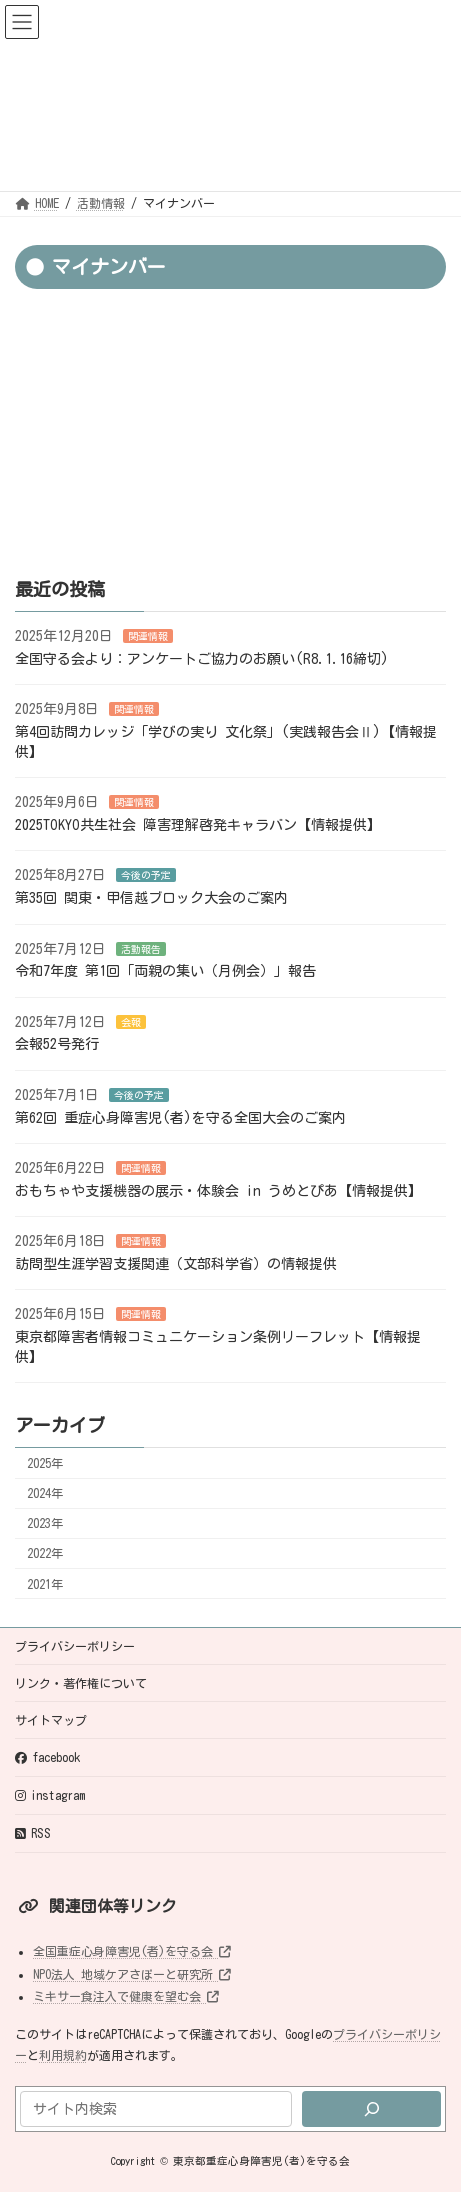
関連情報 (148, 636)
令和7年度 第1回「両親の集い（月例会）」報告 (165, 971)
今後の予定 (146, 876)
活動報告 (141, 949)
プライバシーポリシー (75, 1646)
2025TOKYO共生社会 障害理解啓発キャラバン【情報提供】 (198, 825)
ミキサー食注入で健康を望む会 (126, 1996)
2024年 (45, 1493)
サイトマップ (51, 1720)
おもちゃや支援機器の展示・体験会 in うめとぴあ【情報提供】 (218, 1191)
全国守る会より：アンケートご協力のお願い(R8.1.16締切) (202, 659)
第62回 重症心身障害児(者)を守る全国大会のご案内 (180, 1118)
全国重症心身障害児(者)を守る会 (132, 1951)
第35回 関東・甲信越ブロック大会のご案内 (151, 898)
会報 (131, 1022)
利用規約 (63, 2055)
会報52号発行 (57, 1045)
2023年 (45, 1523)
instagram (50, 1795)
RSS (33, 1833)
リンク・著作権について (81, 1683)
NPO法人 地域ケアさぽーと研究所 (132, 1974)
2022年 (45, 1554)
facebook (47, 1757)
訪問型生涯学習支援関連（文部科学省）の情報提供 (176, 1264)
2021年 (45, 1584)
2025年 (45, 1463)
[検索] (371, 2109)
